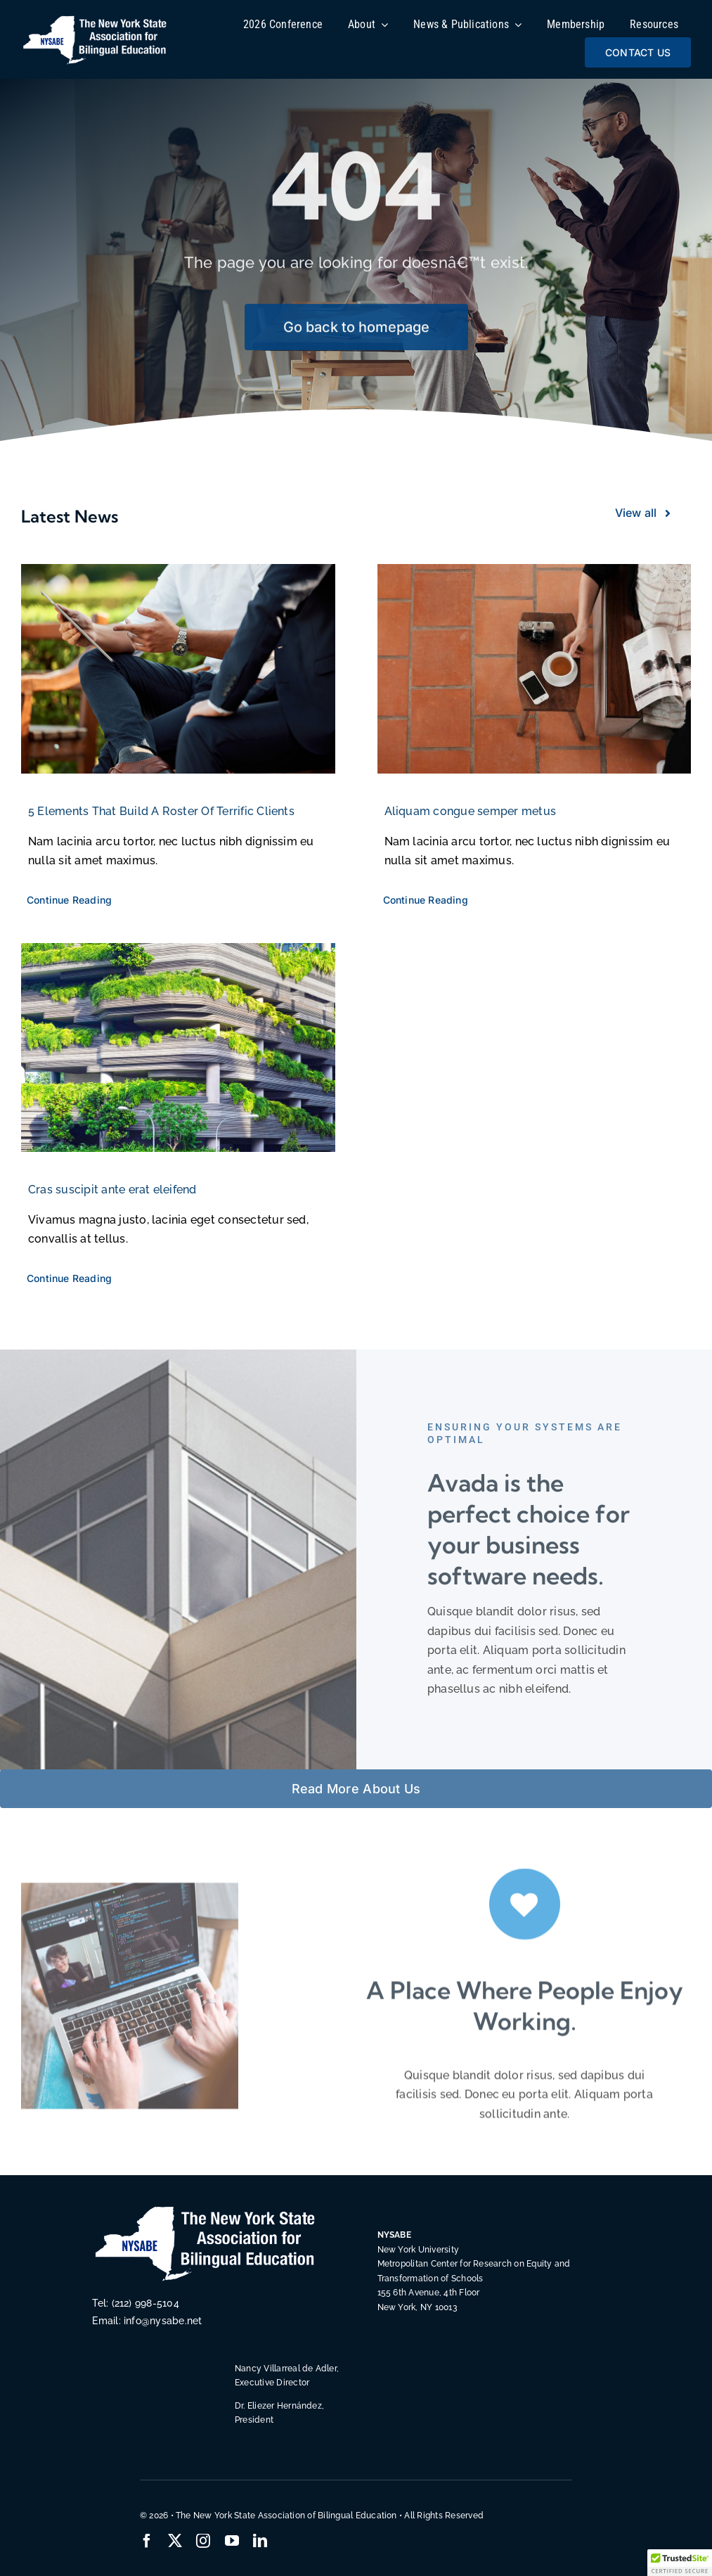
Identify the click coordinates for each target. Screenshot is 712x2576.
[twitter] (175, 2541)
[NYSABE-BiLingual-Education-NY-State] (95, 19)
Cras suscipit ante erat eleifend (112, 1189)
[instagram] (203, 2541)
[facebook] (147, 2541)
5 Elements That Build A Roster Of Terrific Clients (161, 811)
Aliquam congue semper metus (470, 811)
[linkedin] (260, 2541)
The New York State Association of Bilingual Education (286, 2515)
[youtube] (232, 2541)
